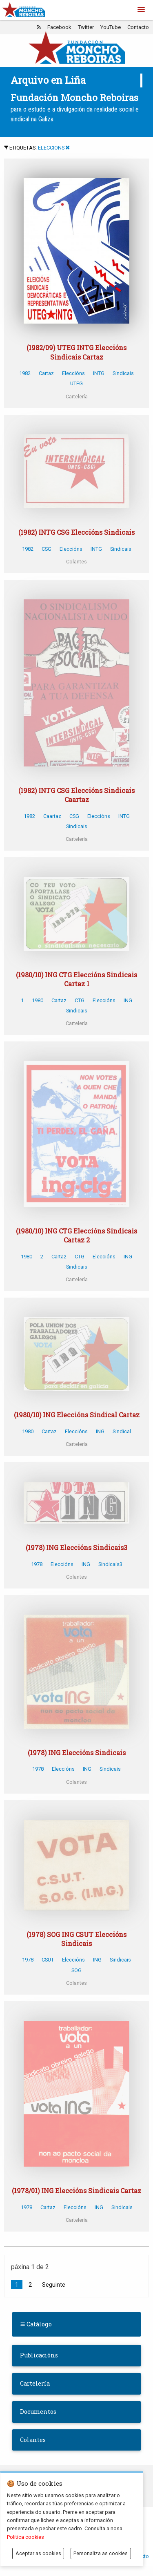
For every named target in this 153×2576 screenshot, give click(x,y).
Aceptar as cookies (38, 2553)
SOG (76, 1970)
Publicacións (39, 2355)
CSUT (48, 1960)
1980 (37, 1000)
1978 (36, 1564)
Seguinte (53, 2284)
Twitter (86, 27)
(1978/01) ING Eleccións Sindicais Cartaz (76, 2190)
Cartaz (46, 373)
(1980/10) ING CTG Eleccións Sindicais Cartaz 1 (76, 979)
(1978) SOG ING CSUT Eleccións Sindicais (76, 1939)
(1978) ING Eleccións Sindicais (77, 1752)
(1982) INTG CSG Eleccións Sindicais (76, 532)
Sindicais (123, 373)
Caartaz (52, 816)
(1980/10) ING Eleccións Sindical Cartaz (77, 1414)
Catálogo (36, 2324)
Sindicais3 (110, 1564)
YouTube (110, 27)
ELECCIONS (51, 148)
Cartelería (35, 2383)
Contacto (138, 27)
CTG (79, 1000)
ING (128, 1000)
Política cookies (25, 2537)
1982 (25, 373)
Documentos (38, 2411)
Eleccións (73, 373)
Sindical (122, 1431)
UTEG (76, 383)
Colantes (33, 2440)
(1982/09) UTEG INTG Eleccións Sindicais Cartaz (76, 352)
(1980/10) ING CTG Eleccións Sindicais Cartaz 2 (76, 1235)
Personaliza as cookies (100, 2553)
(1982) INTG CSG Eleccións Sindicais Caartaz (76, 795)
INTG (98, 373)
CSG (46, 549)
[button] (141, 10)
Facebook (59, 27)
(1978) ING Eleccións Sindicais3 (76, 1547)
